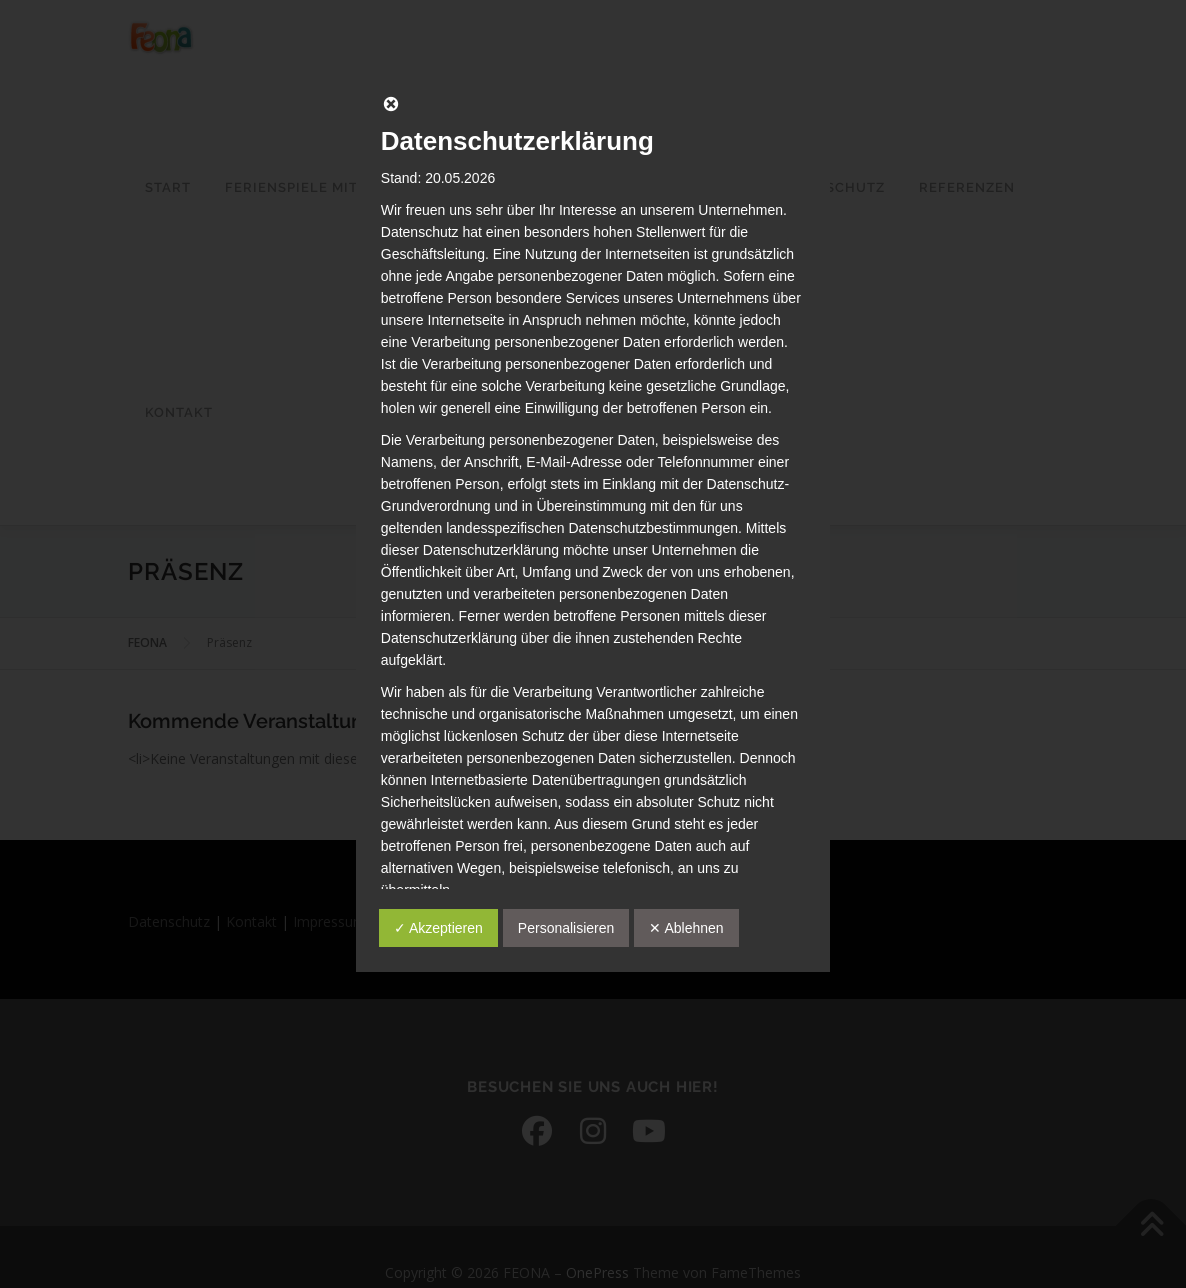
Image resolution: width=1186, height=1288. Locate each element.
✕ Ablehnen (686, 928)
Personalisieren (566, 928)
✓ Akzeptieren (438, 928)
